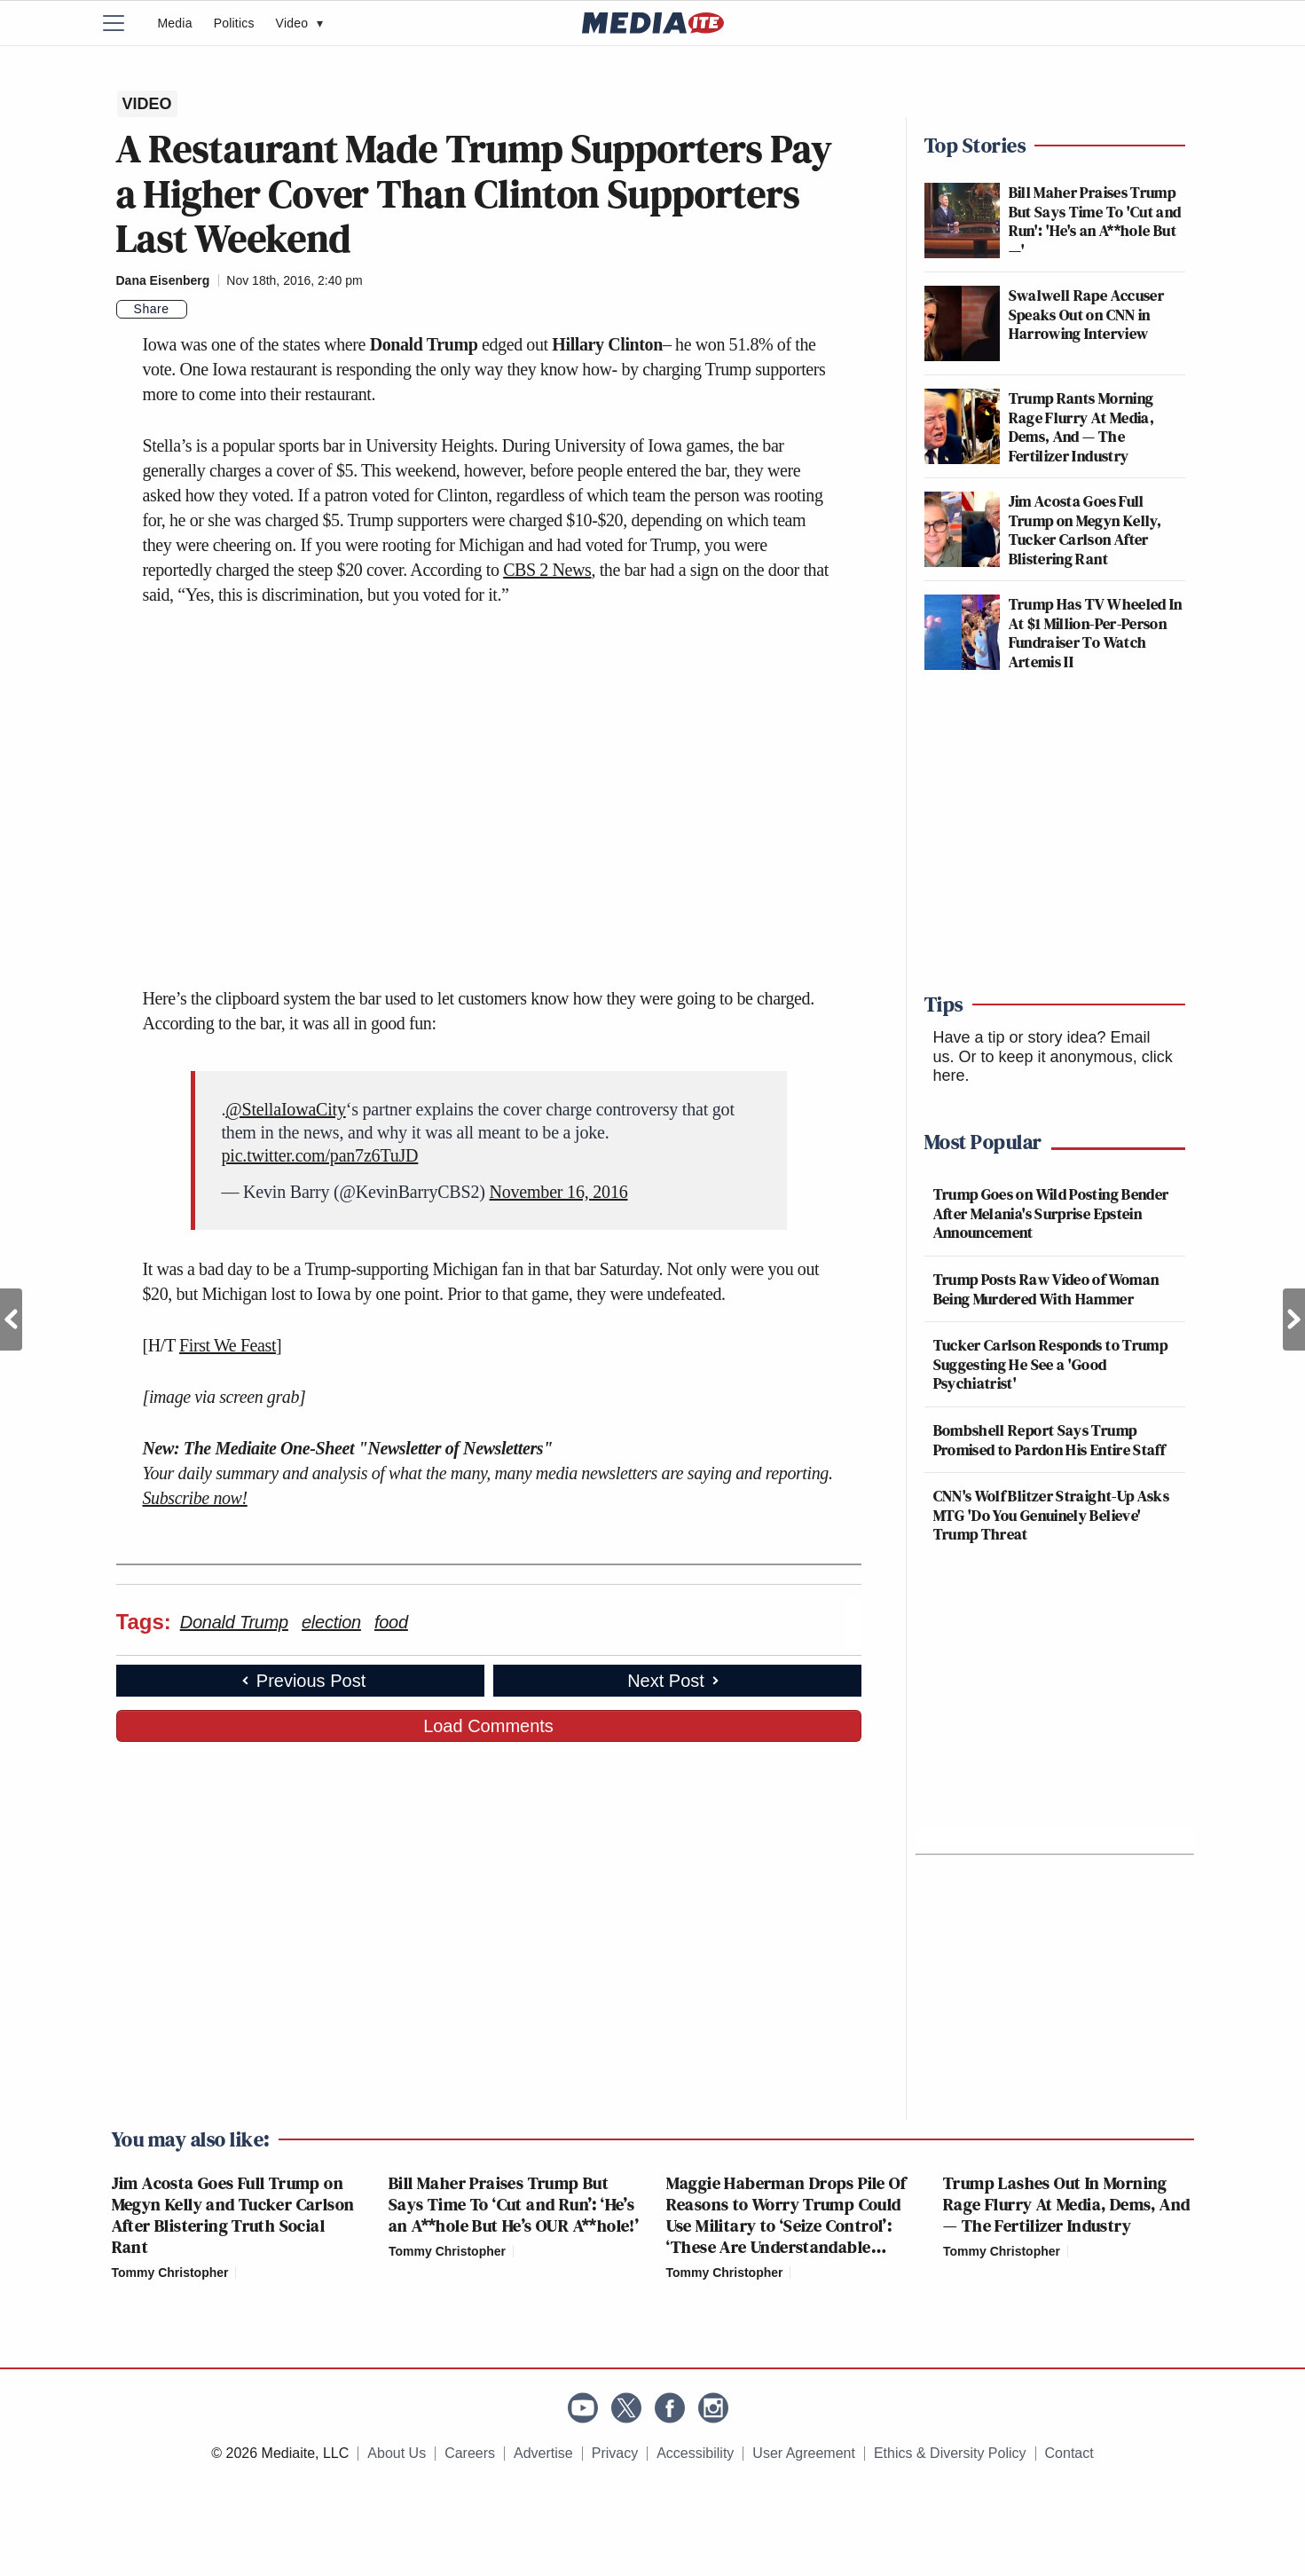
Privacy (615, 2453)
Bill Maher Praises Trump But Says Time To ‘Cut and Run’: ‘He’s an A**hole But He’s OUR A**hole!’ (514, 2204)
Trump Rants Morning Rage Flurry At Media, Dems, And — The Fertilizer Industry (1082, 427)
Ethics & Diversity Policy (950, 2453)
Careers (469, 2453)
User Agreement (803, 2453)
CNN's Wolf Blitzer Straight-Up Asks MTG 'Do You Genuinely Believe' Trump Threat (1051, 1515)
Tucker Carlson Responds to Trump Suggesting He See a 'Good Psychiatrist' (1050, 1364)
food (391, 1622)
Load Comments (488, 1726)
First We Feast (227, 1345)
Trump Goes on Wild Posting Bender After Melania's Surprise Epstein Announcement (1051, 1213)
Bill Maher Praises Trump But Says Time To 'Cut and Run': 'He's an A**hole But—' (1095, 221)
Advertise (543, 2453)
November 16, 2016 (558, 1191)
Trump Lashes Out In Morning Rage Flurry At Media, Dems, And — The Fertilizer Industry (1066, 2204)
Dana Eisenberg (163, 280)
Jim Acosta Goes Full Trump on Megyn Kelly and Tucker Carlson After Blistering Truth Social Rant (233, 2214)
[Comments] (198, 309)
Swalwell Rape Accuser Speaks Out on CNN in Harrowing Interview (1087, 314)
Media (175, 23)
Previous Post (11, 1319)
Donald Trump (234, 1622)
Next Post (1294, 1319)
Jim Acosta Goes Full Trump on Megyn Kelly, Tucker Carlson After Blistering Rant (1085, 530)
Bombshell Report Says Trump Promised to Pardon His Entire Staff (1049, 1440)
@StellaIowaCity (285, 1109)
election (331, 1622)
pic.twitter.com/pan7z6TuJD (320, 1155)
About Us (396, 2453)
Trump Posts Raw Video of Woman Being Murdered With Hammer (1046, 1289)
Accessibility (695, 2453)
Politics (234, 23)
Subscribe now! (195, 1498)
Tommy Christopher (170, 2272)
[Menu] (125, 23)
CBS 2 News (547, 569)
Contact (1069, 2453)
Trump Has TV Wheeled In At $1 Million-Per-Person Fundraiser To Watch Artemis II (1096, 633)
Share (151, 309)
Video (300, 23)
